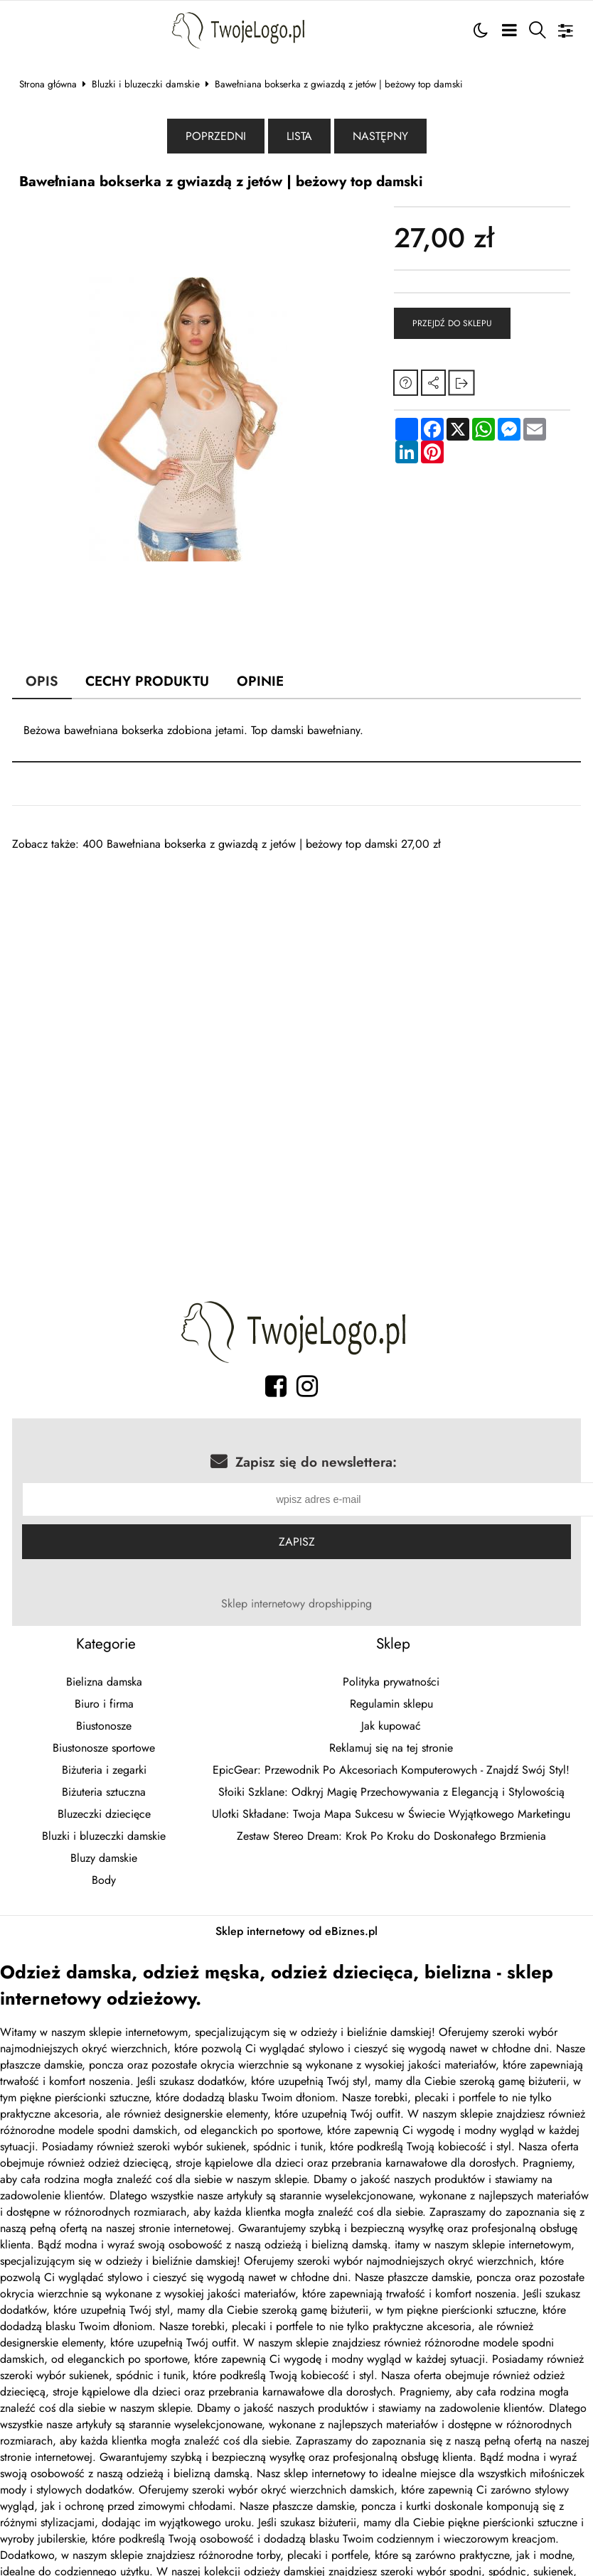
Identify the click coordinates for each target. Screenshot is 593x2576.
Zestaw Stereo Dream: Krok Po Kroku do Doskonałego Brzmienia (391, 1838)
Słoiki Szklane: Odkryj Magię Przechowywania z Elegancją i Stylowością (391, 1794)
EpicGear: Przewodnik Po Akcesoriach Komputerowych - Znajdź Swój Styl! (391, 1772)
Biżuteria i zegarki (104, 1772)
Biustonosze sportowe (104, 1750)
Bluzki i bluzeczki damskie (146, 84)
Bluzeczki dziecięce (104, 1816)
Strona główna (48, 84)
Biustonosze (104, 1728)
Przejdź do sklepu (452, 323)
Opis (42, 681)
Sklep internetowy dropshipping (296, 1605)
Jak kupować (391, 1728)
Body (104, 1882)
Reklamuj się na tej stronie (391, 1750)
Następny (380, 136)
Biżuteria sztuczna (104, 1794)
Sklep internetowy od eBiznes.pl (296, 1933)
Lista (299, 136)
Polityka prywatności (391, 1684)
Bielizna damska (104, 1684)
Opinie (260, 681)
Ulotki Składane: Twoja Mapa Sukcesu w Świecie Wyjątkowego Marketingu (391, 1816)
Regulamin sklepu (391, 1706)
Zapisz (297, 1544)
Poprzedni (216, 136)
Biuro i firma (104, 1706)
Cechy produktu (147, 681)
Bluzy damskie (103, 1860)
